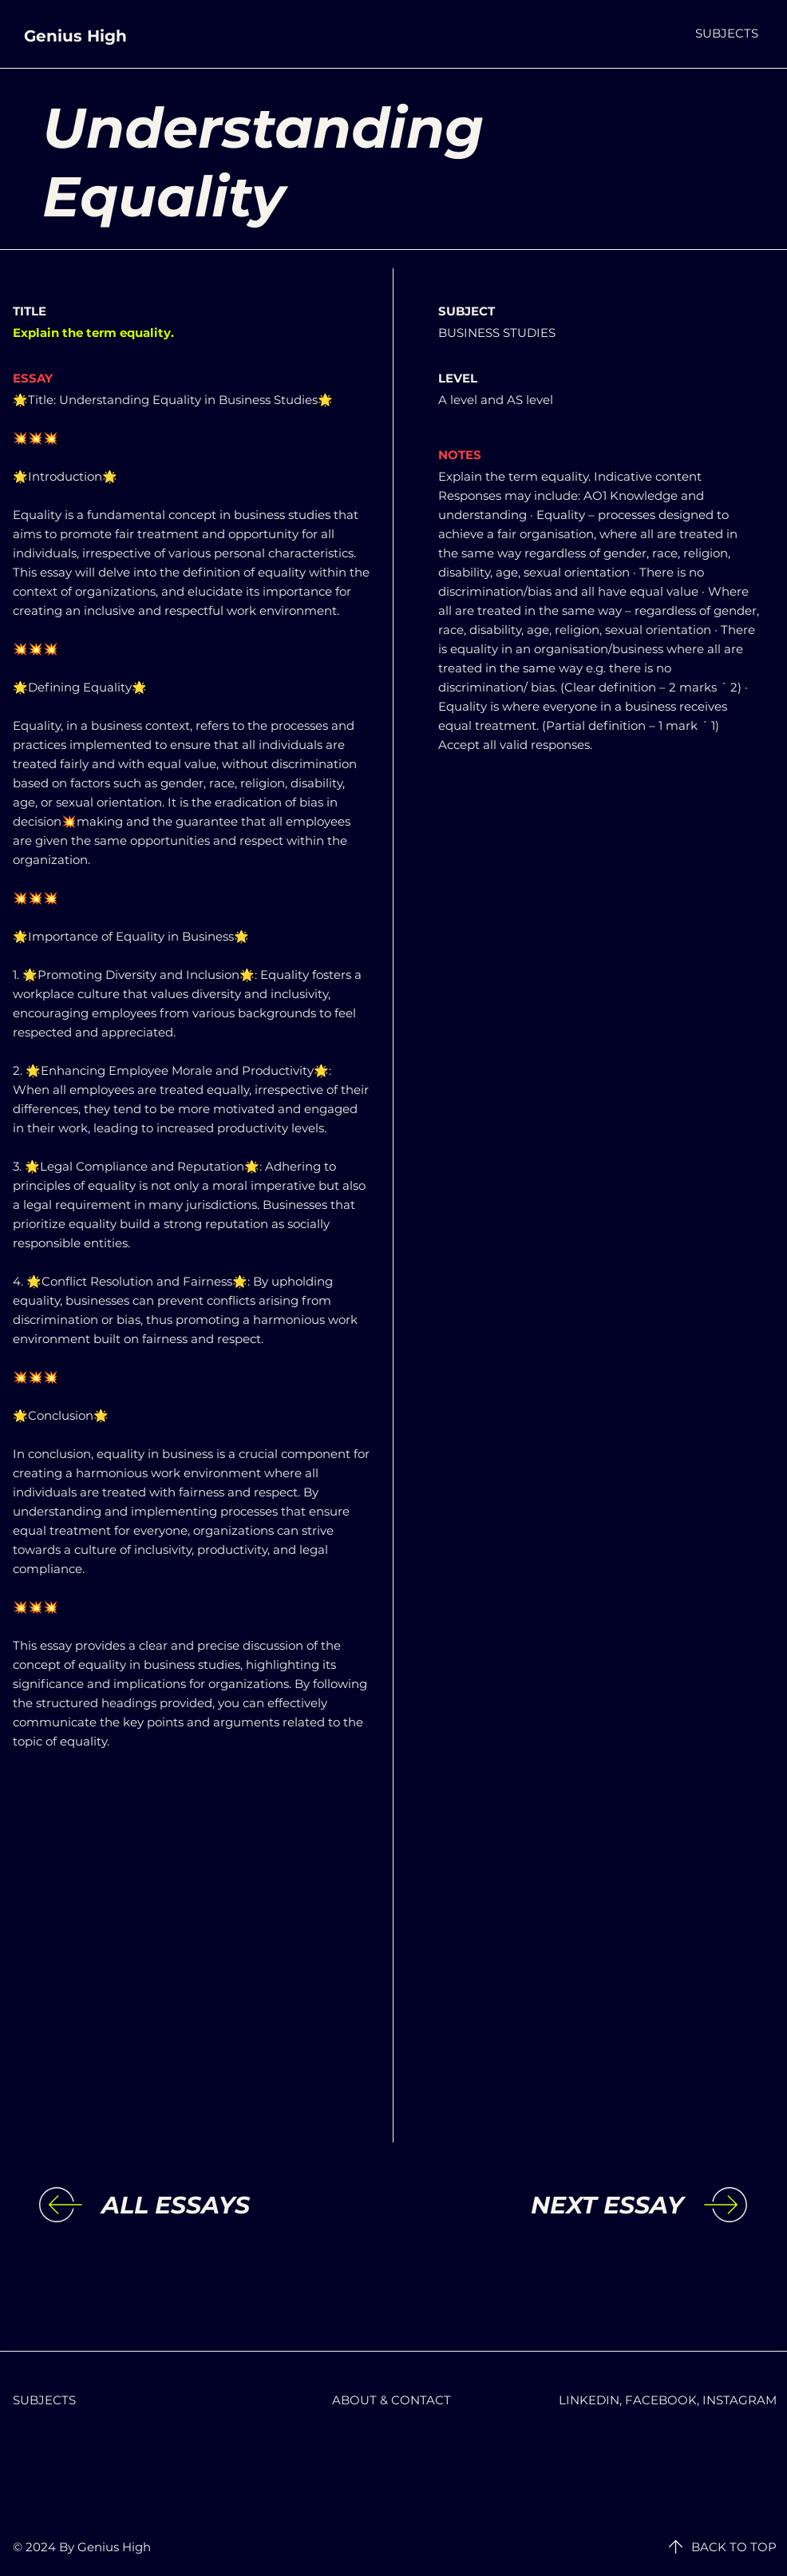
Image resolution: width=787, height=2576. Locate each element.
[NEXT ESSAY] (552, 2205)
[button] (726, 33)
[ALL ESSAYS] (232, 2205)
